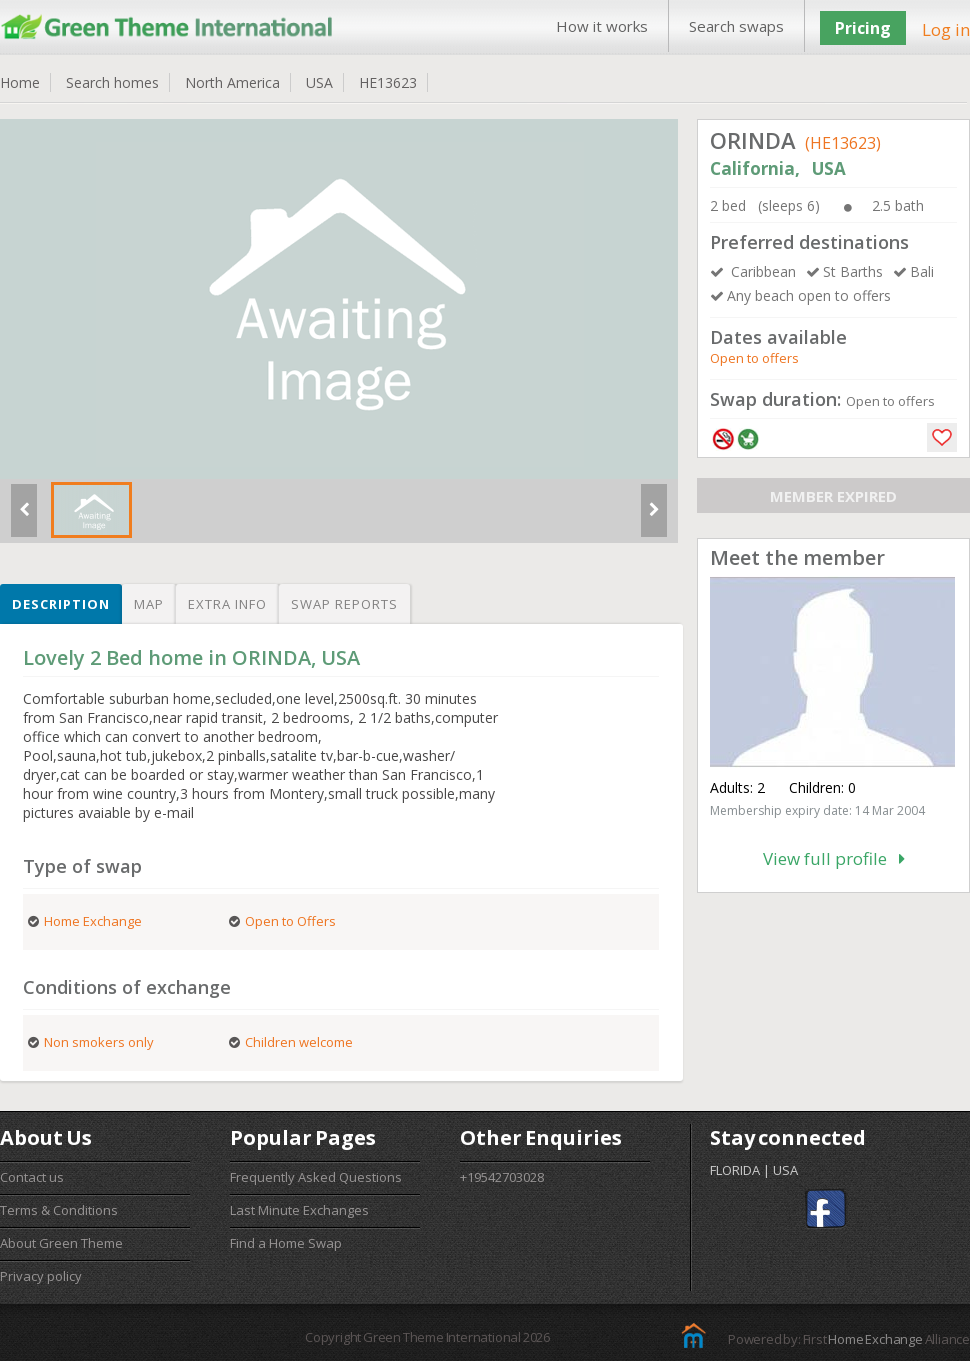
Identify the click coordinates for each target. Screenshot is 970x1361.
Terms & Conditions (59, 1210)
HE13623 (388, 82)
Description (61, 604)
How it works (602, 26)
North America (232, 82)
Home (20, 82)
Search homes (112, 82)
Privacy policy (41, 1276)
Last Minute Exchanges (299, 1210)
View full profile (834, 858)
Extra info (227, 604)
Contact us (32, 1177)
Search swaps (736, 26)
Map (149, 604)
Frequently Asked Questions (316, 1177)
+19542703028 (502, 1177)
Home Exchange (875, 1339)
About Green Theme (61, 1243)
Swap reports (344, 604)
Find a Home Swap (286, 1243)
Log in (946, 29)
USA (319, 82)
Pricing (863, 28)
